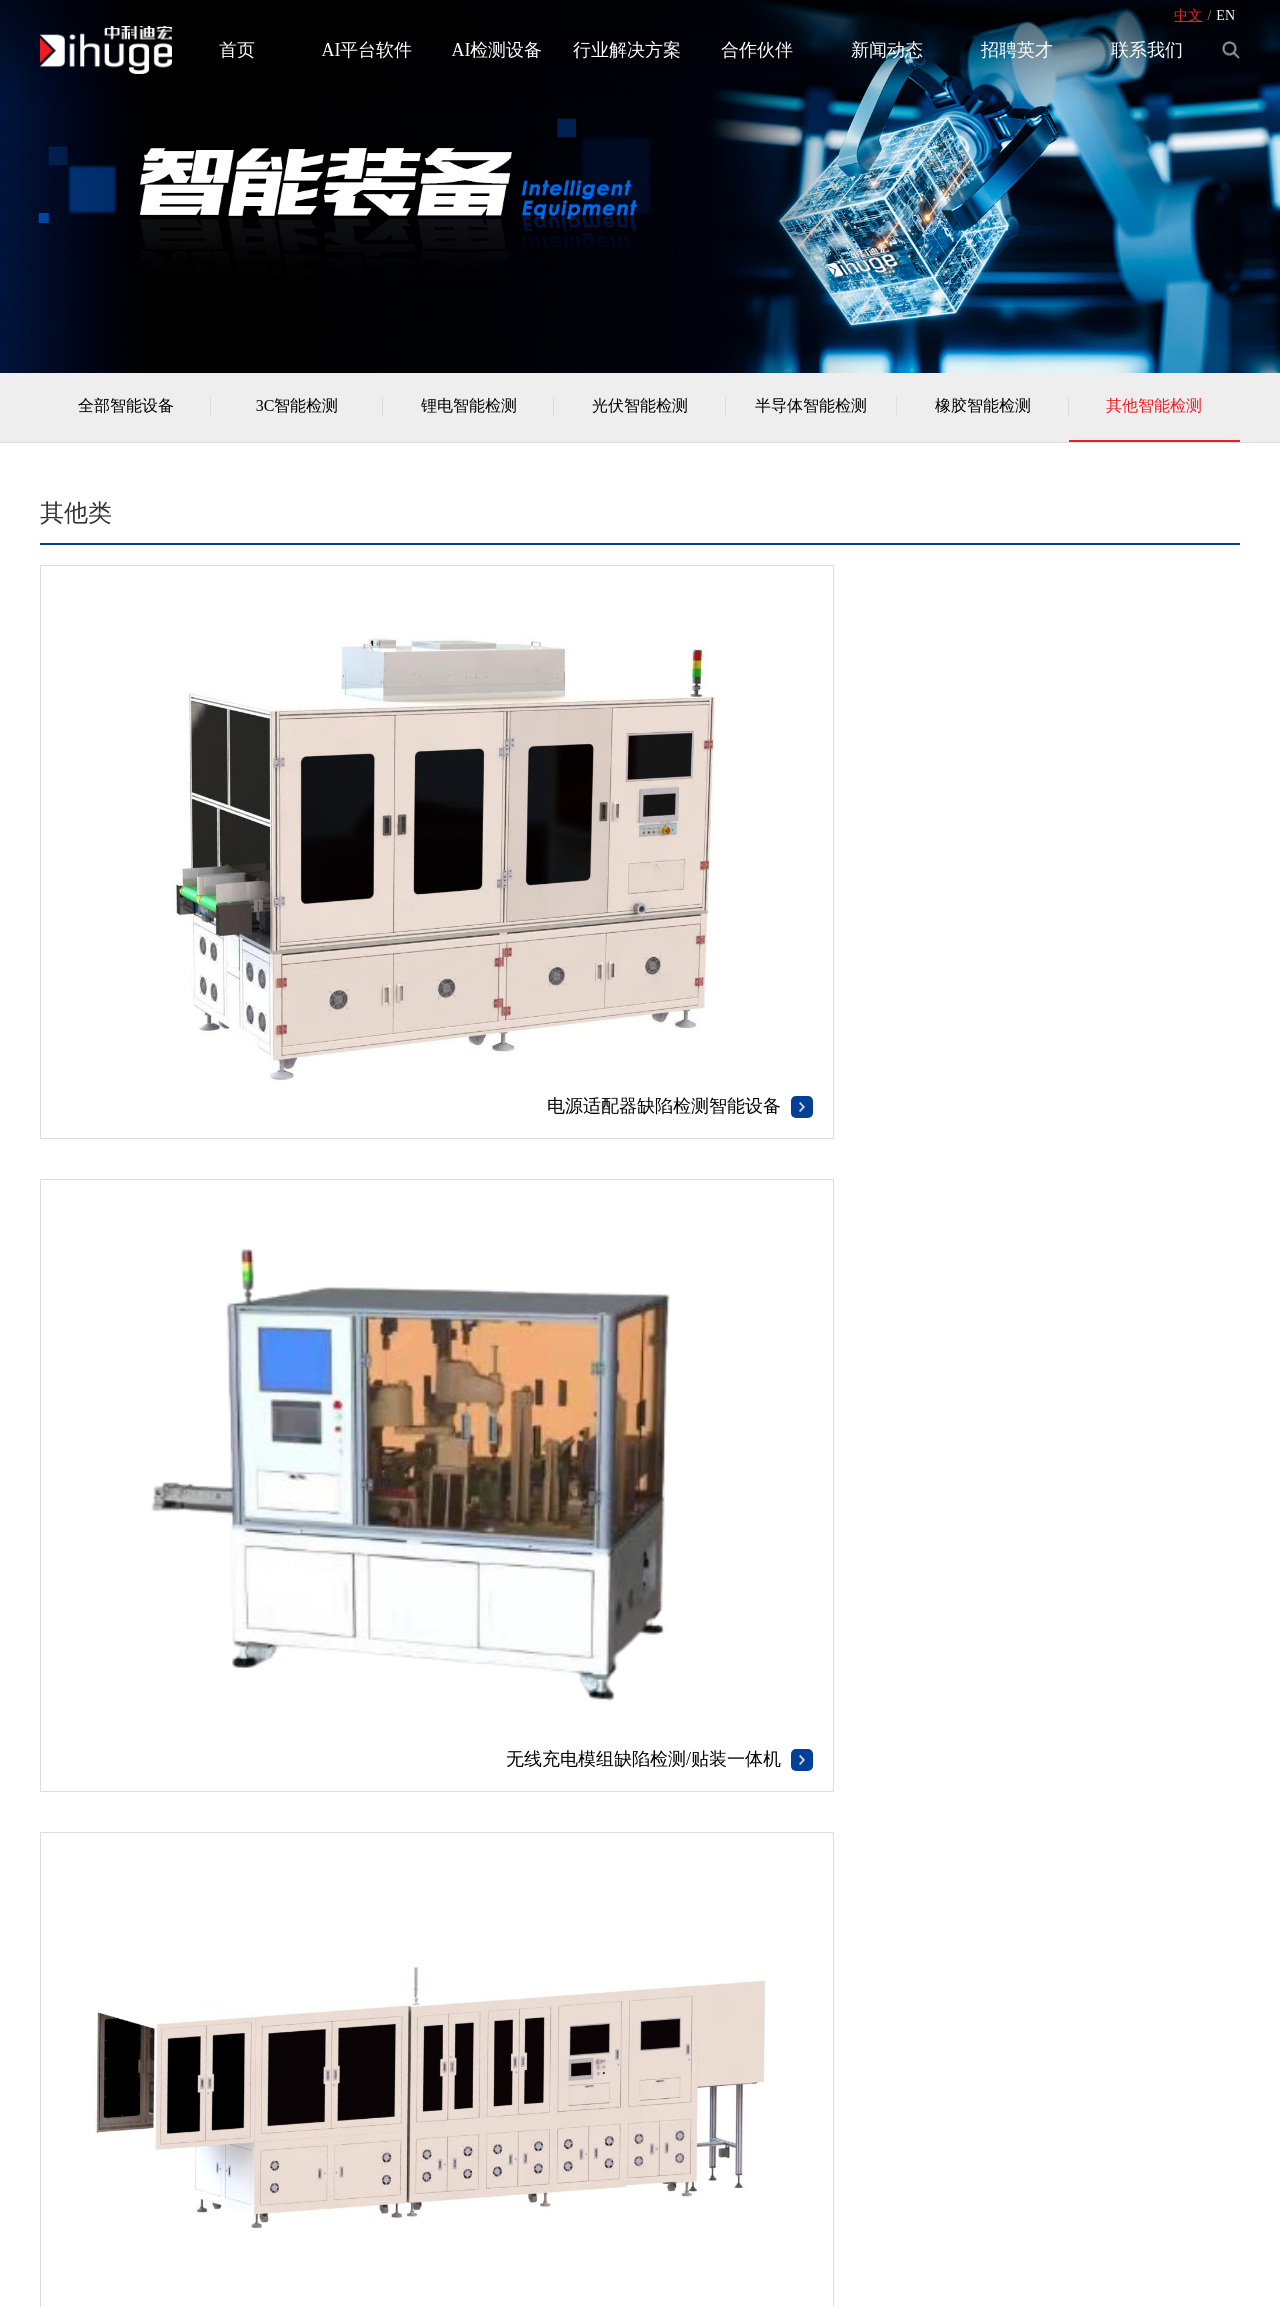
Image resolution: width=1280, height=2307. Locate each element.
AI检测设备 (497, 50)
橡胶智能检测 (983, 412)
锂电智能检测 (469, 412)
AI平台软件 (367, 50)
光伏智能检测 (640, 412)
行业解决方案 (627, 50)
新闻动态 (887, 50)
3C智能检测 (297, 412)
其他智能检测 (1154, 412)
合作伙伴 (757, 50)
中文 (1188, 15)
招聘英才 (1017, 50)
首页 (237, 50)
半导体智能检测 (811, 412)
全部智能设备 (126, 412)
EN (1225, 15)
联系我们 (1147, 50)
